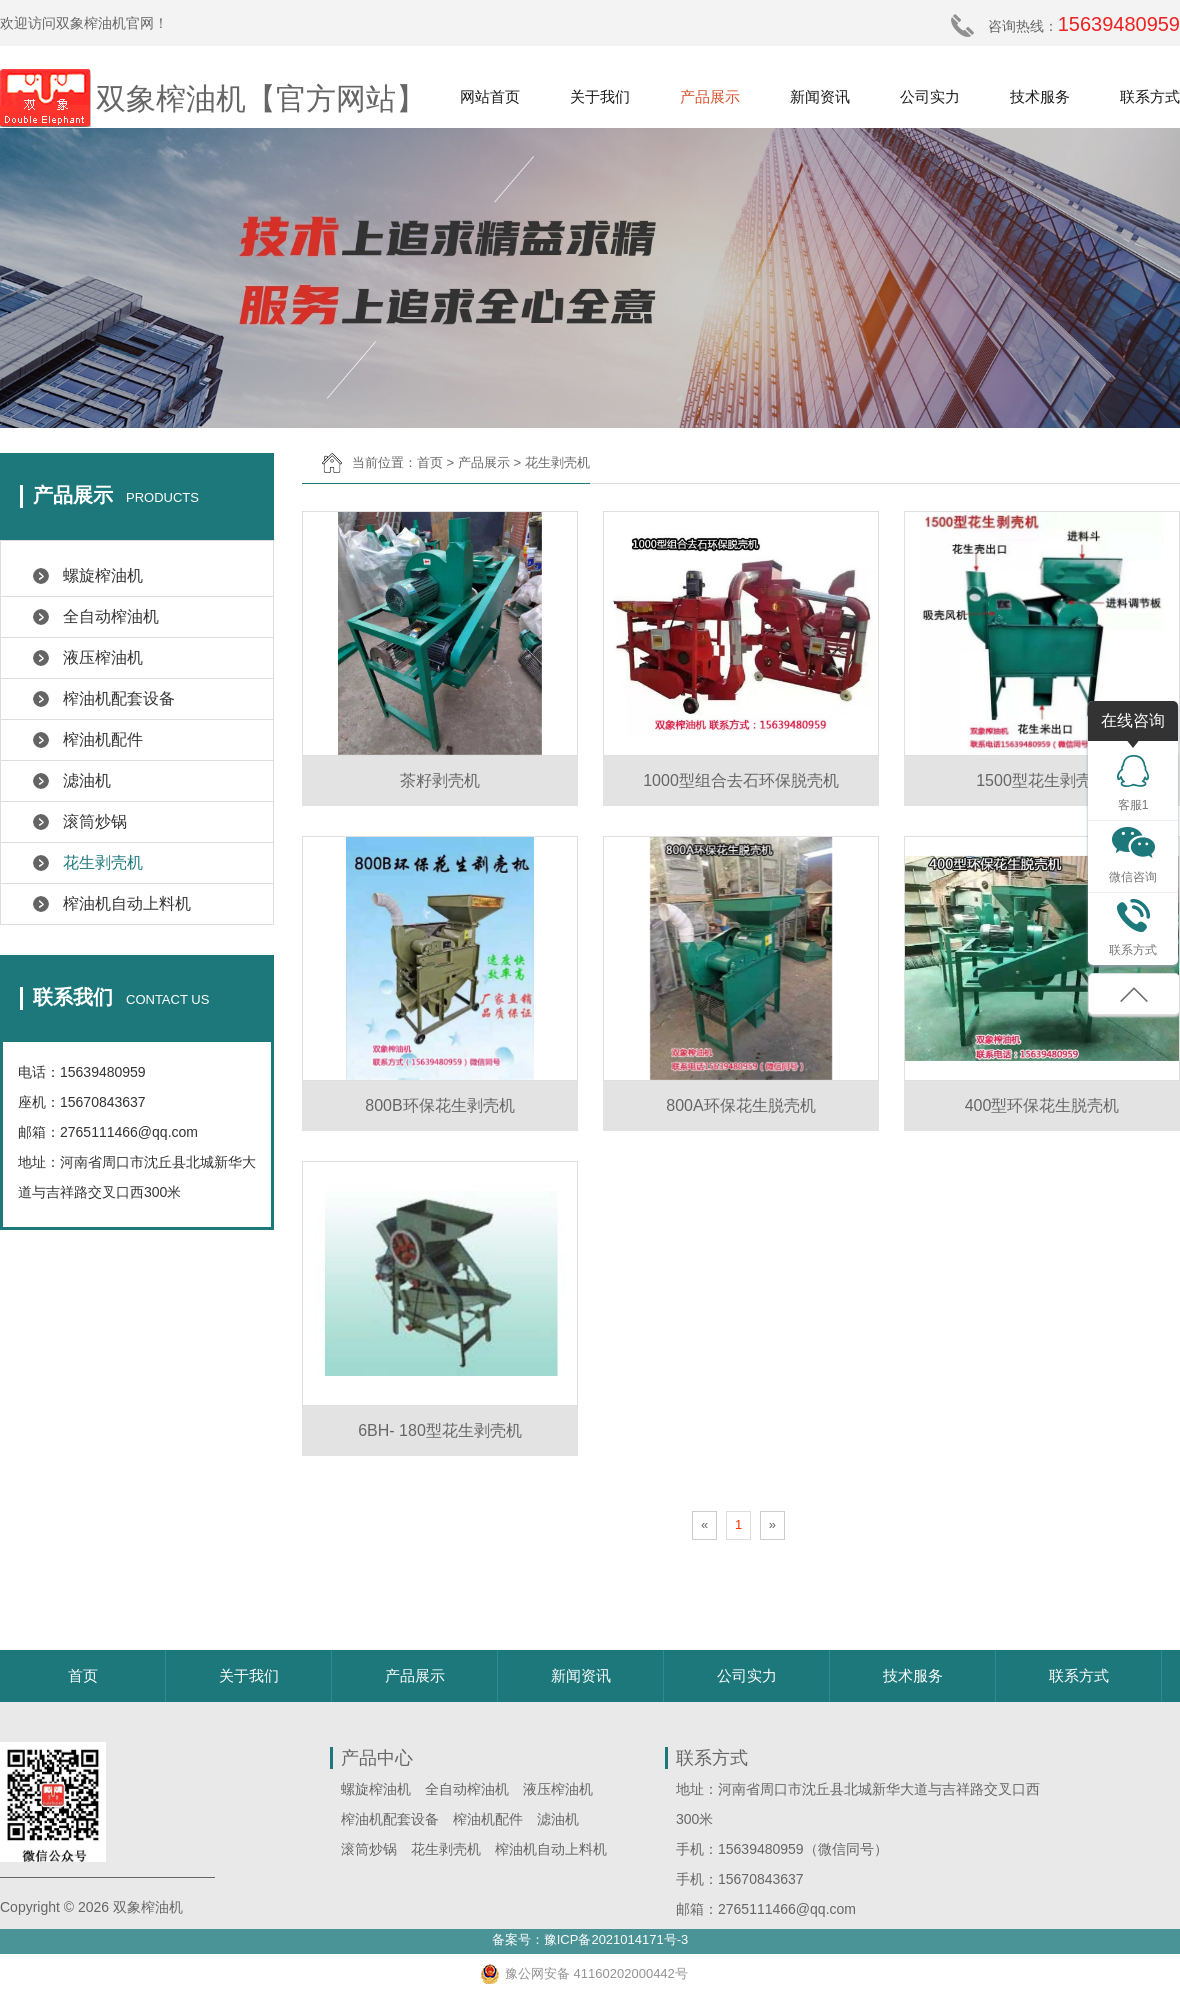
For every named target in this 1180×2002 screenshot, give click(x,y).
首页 (430, 462)
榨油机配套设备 (119, 698)
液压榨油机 (103, 657)
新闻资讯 (820, 96)
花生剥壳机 (103, 862)
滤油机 (87, 780)
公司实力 (930, 96)
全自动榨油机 (111, 616)
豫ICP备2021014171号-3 (616, 1939)
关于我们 (600, 96)
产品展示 (710, 96)
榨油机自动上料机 (127, 903)
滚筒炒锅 (95, 821)
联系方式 (1150, 96)
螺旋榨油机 (103, 575)
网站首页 (490, 96)
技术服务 (1040, 96)
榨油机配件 (103, 739)
